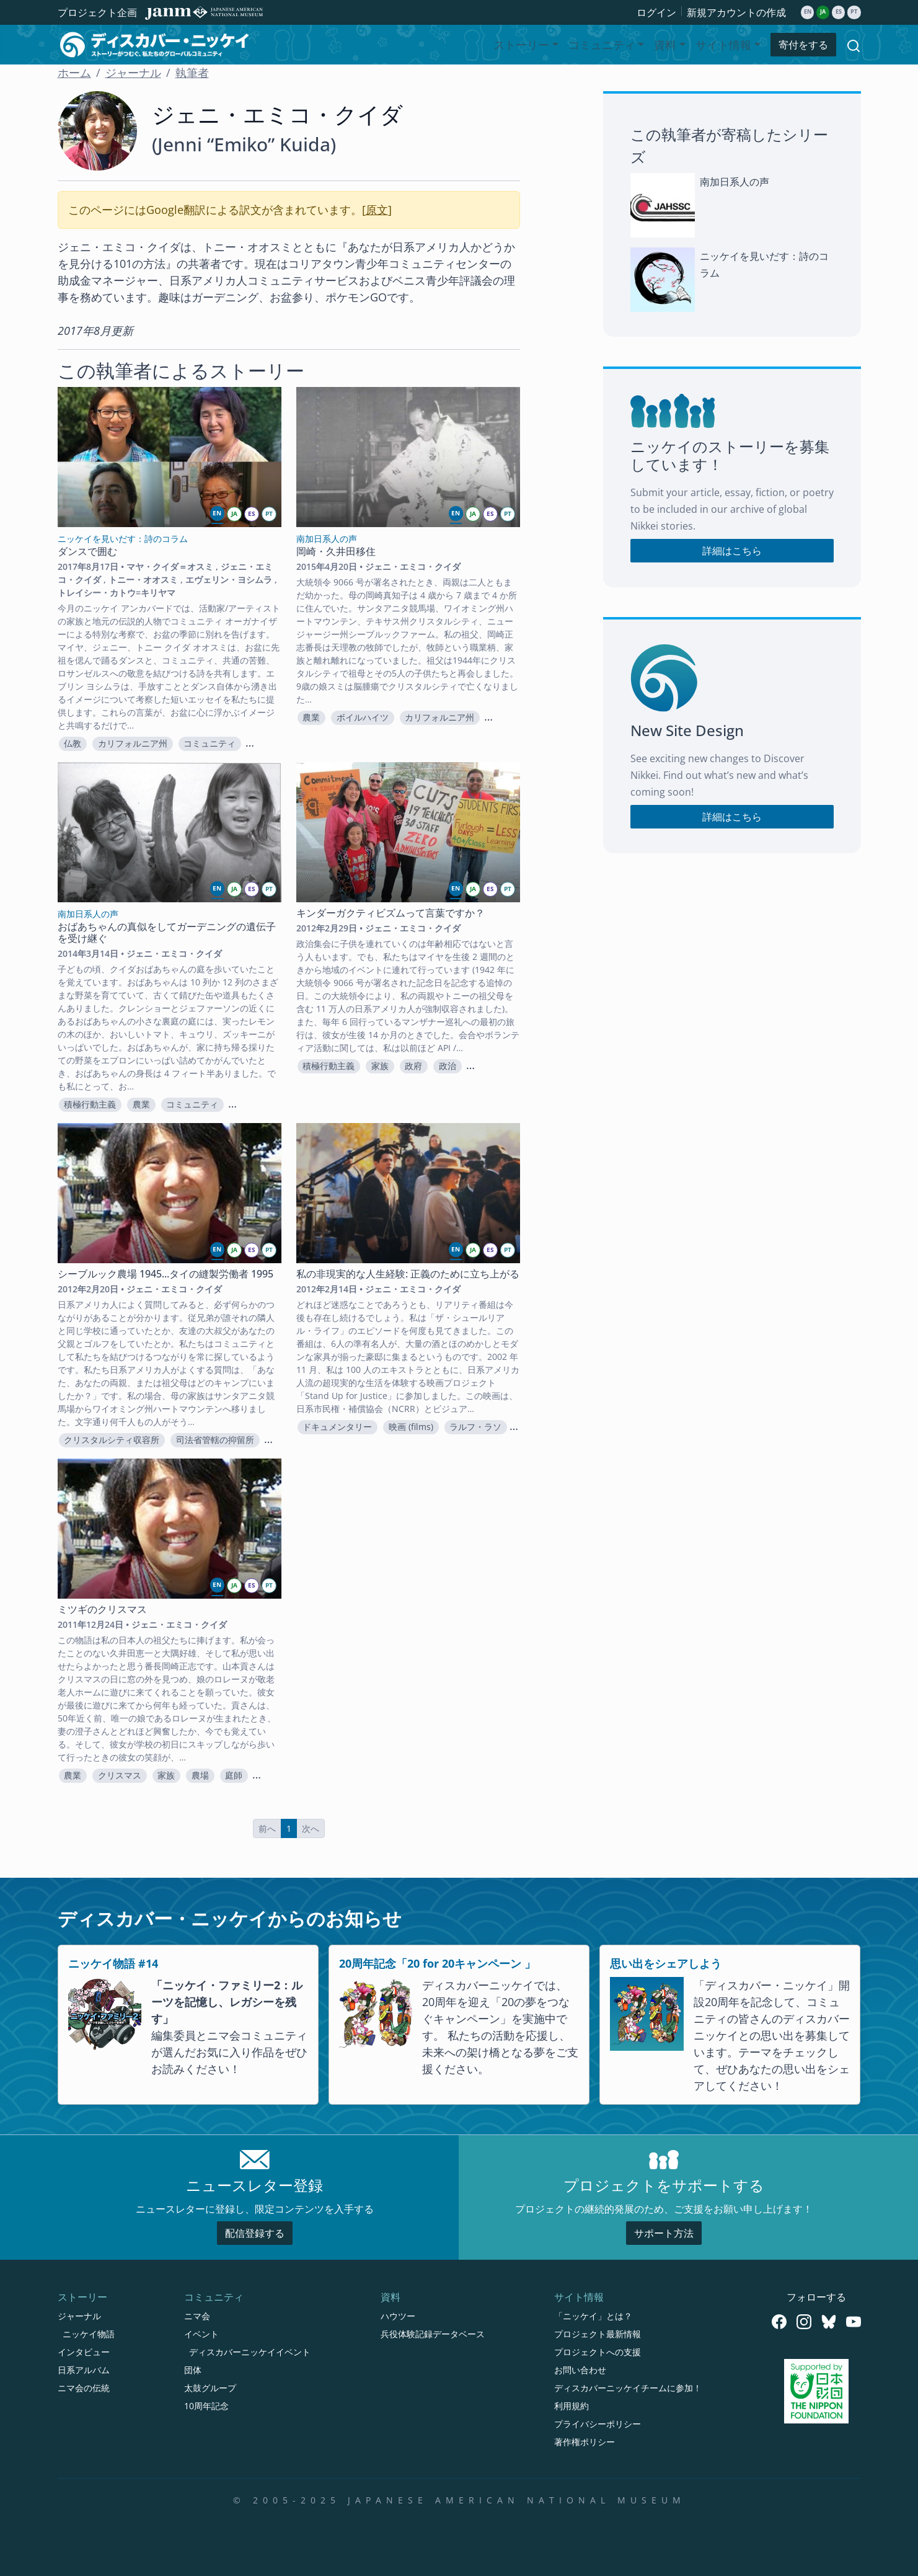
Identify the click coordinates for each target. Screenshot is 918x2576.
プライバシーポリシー (597, 2424)
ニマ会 (197, 2316)
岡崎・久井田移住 (336, 551)
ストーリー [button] (521, 44)
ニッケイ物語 (89, 2334)
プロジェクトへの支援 (597, 2352)
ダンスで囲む (87, 551)
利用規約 (571, 2406)
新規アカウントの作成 (736, 12)
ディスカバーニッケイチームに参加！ (628, 2388)
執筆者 (192, 72)
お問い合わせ (580, 2370)
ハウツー (398, 2316)
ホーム (74, 72)
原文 (377, 209)
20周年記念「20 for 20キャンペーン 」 (437, 1963)
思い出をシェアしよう (666, 1963)
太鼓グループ (210, 2388)
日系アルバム (84, 2370)
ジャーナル (133, 72)
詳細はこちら (732, 550)
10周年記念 (206, 2406)
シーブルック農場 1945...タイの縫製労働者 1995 (165, 1274)
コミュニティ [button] (601, 44)
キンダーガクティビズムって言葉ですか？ (390, 913)
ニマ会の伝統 (84, 2388)
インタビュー (84, 2352)
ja (823, 12)
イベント (201, 2334)
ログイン (656, 12)
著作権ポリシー (584, 2442)
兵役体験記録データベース (433, 2334)
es (839, 12)
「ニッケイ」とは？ (593, 2316)
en (807, 12)
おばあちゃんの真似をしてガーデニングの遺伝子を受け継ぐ (167, 932)
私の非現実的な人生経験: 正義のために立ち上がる (407, 1274)
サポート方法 (664, 2233)
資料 (390, 2297)
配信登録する (255, 2233)
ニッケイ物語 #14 (113, 1963)
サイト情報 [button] (723, 44)
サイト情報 (579, 2297)
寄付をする (803, 44)
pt (853, 12)
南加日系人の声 (734, 182)
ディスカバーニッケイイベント (250, 2352)
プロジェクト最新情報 (597, 2334)
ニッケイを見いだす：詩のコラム (764, 264)
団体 (192, 2370)
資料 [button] (665, 44)
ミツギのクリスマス (102, 1609)
